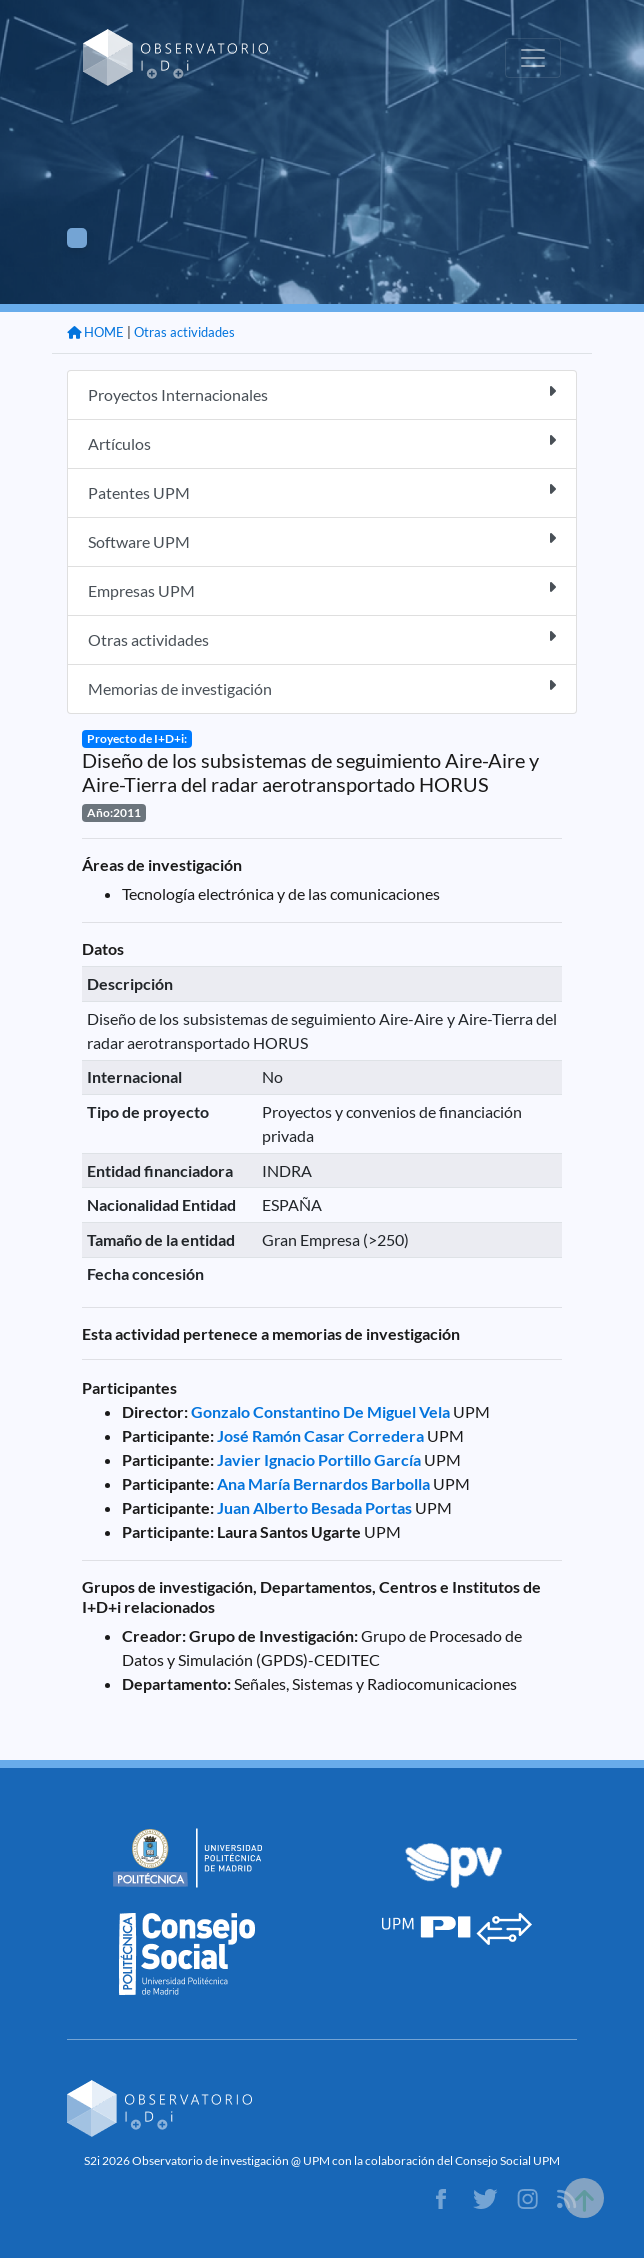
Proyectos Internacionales (322, 393)
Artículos (322, 442)
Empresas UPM (322, 589)
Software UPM (322, 540)
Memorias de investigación (322, 687)
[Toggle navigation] (533, 58)
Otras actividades (184, 332)
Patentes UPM (322, 491)
